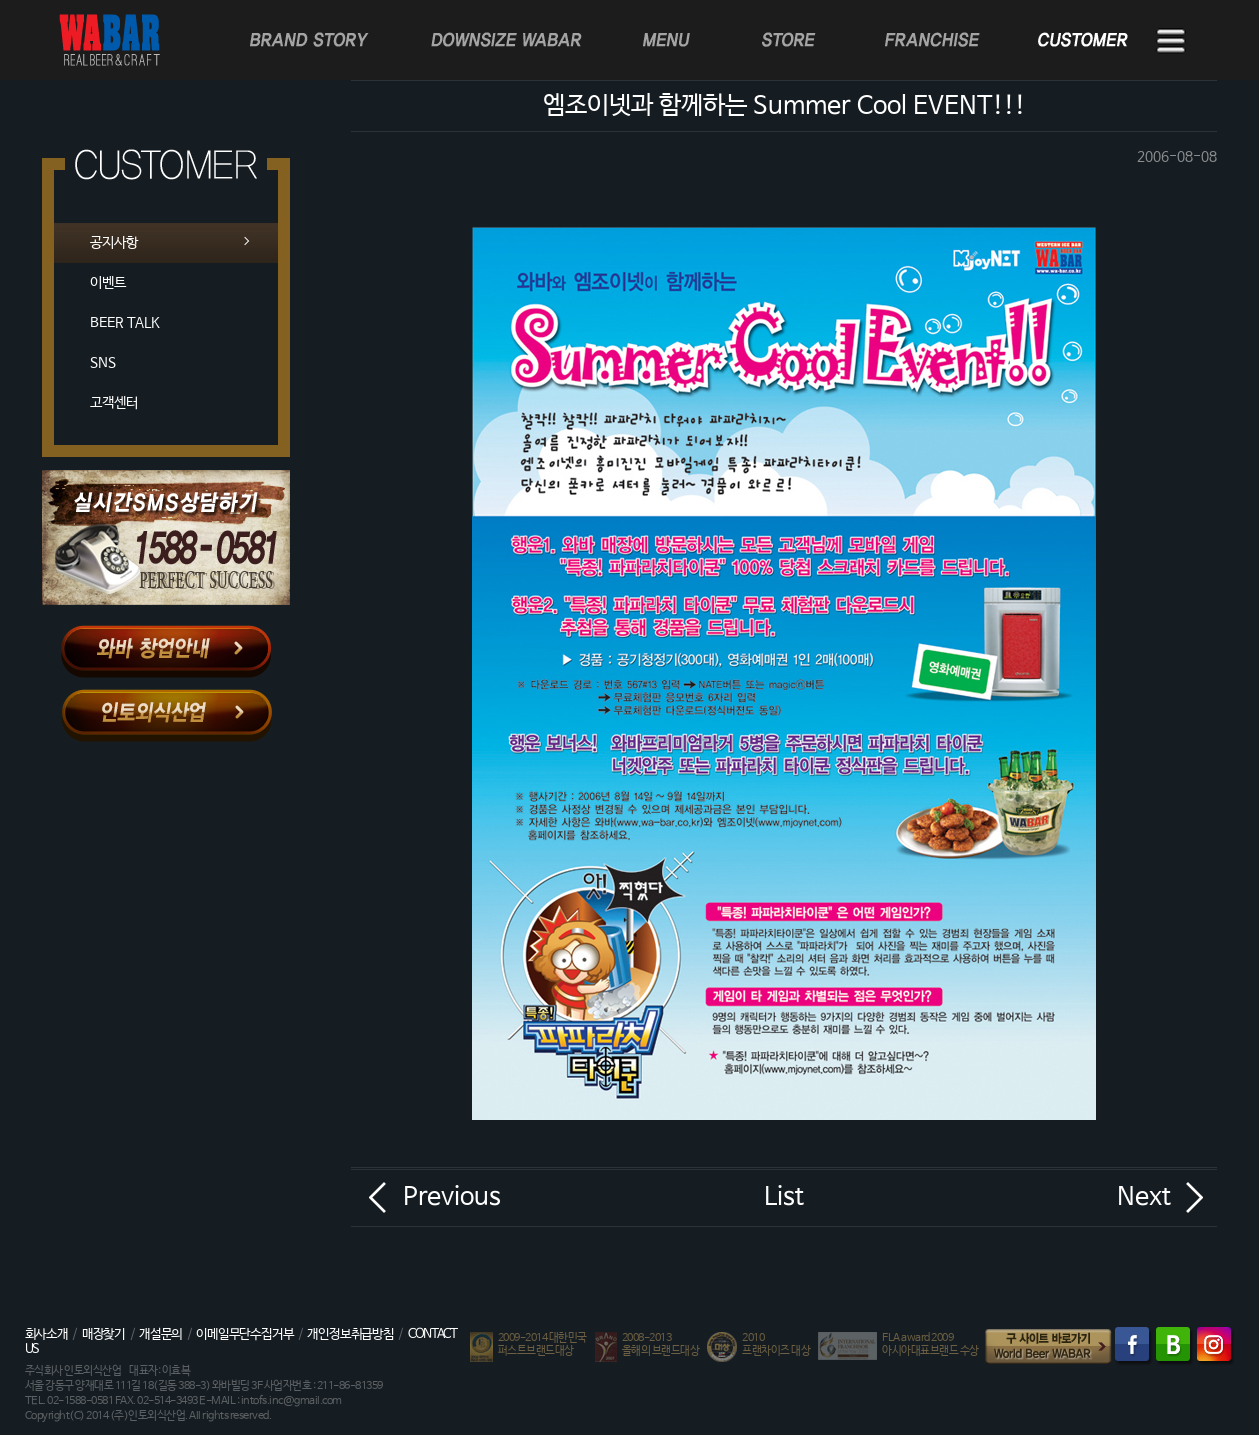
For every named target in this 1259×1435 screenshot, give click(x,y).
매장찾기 (103, 1334)
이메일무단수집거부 (244, 1334)
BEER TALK (125, 323)
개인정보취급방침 (350, 1334)
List (784, 1197)
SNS (103, 363)
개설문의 (160, 1334)
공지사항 (114, 243)
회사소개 (46, 1334)
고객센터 (114, 403)
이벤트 (108, 283)
